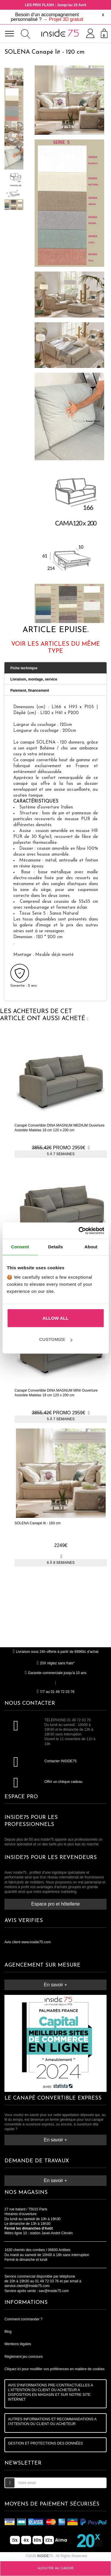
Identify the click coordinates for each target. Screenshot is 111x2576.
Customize (55, 1339)
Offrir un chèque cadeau (63, 1782)
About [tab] (90, 1246)
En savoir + (55, 1984)
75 (45, 2556)
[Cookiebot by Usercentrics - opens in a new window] (79, 1230)
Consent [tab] (20, 1246)
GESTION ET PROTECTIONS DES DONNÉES (45, 2443)
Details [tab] (55, 1246)
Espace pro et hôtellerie (55, 1903)
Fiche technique (23, 668)
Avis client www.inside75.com (27, 1942)
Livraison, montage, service (33, 679)
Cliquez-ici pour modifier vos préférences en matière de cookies (54, 2369)
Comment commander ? (23, 2319)
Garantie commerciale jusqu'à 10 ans (55, 1673)
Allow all (56, 1318)
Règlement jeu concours (23, 2357)
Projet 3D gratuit (66, 19)
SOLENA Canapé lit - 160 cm (37, 1523)
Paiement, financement (29, 690)
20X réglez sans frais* (56, 1663)
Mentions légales (17, 2344)
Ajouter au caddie (56, 2568)
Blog (8, 2332)
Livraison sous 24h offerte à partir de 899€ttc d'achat (55, 1652)
